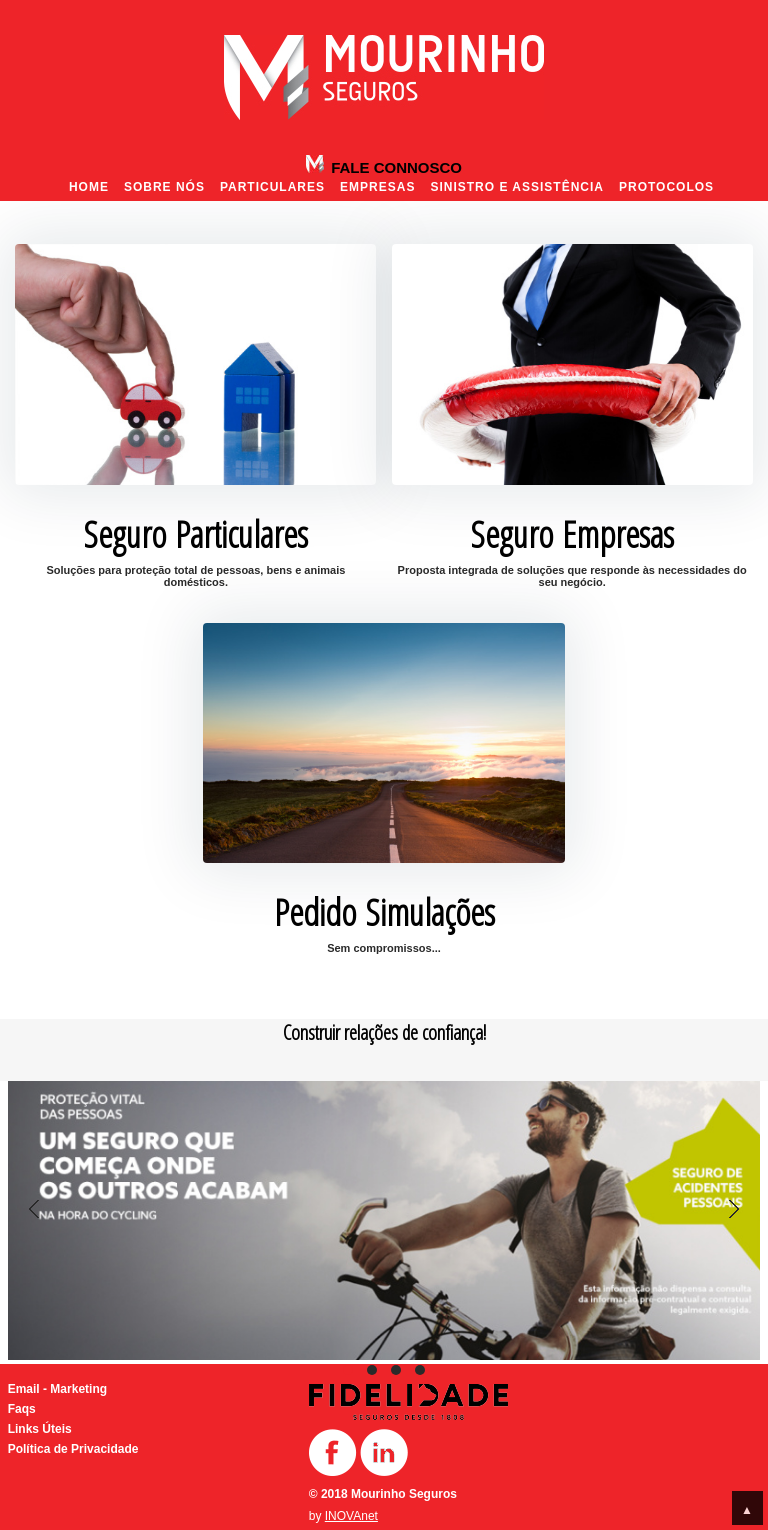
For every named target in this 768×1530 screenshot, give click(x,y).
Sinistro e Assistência (517, 187)
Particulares (272, 187)
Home (89, 187)
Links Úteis (40, 1429)
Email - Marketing (57, 1389)
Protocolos (666, 187)
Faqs (22, 1409)
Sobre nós (164, 187)
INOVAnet (351, 1516)
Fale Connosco (394, 167)
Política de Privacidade (73, 1449)
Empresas (377, 187)
